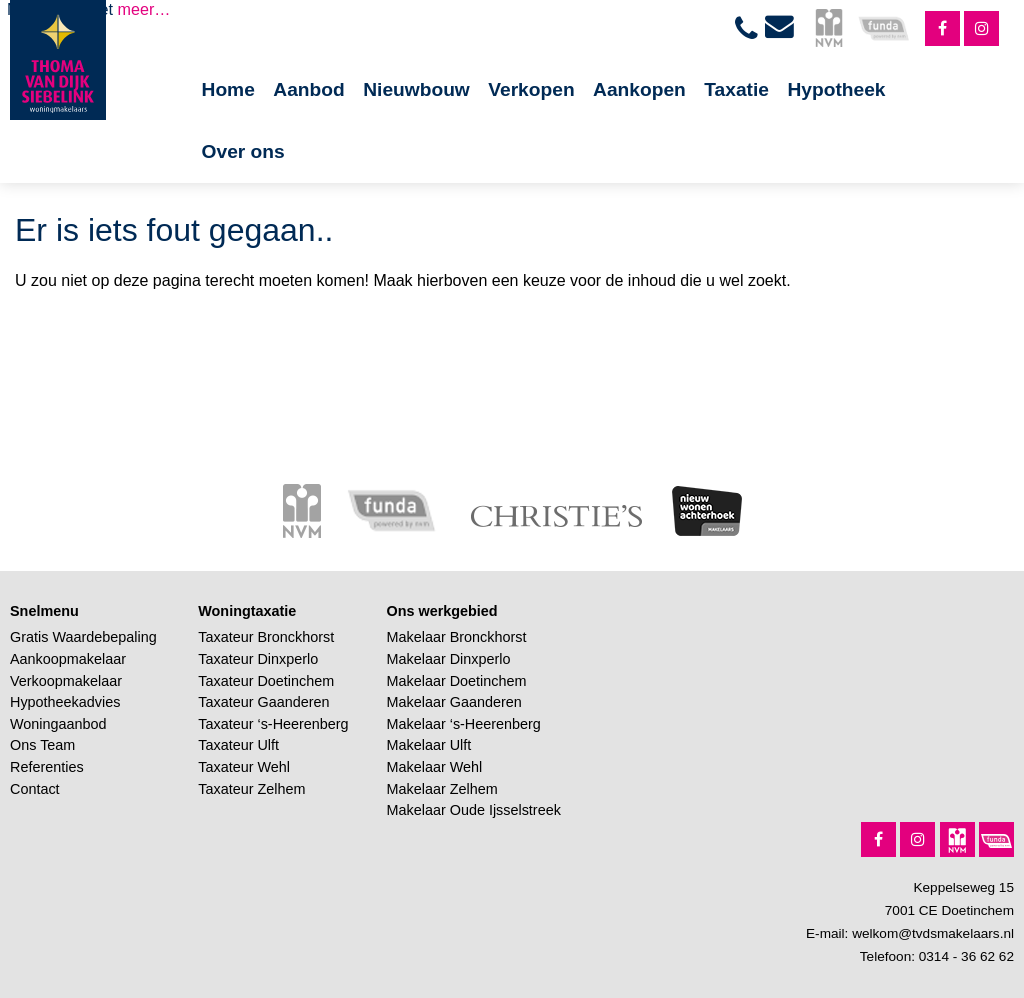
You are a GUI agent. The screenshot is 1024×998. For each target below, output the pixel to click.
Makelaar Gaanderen (454, 702)
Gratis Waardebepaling (83, 637)
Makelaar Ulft (429, 745)
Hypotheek (836, 89)
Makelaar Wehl (435, 767)
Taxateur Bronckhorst (266, 637)
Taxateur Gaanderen (263, 702)
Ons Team (42, 745)
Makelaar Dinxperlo (449, 659)
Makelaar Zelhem (442, 789)
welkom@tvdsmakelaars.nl (933, 933)
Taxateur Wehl (244, 767)
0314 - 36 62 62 (966, 956)
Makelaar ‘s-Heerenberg (464, 724)
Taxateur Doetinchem (266, 681)
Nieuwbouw (416, 89)
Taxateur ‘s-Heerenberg (273, 724)
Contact (35, 789)
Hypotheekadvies (65, 702)
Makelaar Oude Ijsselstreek (474, 810)
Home (228, 89)
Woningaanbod (58, 724)
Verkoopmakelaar (66, 681)
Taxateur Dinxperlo (258, 659)
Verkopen (531, 89)
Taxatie (736, 89)
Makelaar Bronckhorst (457, 637)
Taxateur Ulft (238, 745)
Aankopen (639, 89)
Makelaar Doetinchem (457, 681)
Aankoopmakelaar (68, 659)
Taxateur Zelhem (251, 789)
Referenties (47, 767)
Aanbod (308, 89)
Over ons (243, 151)
